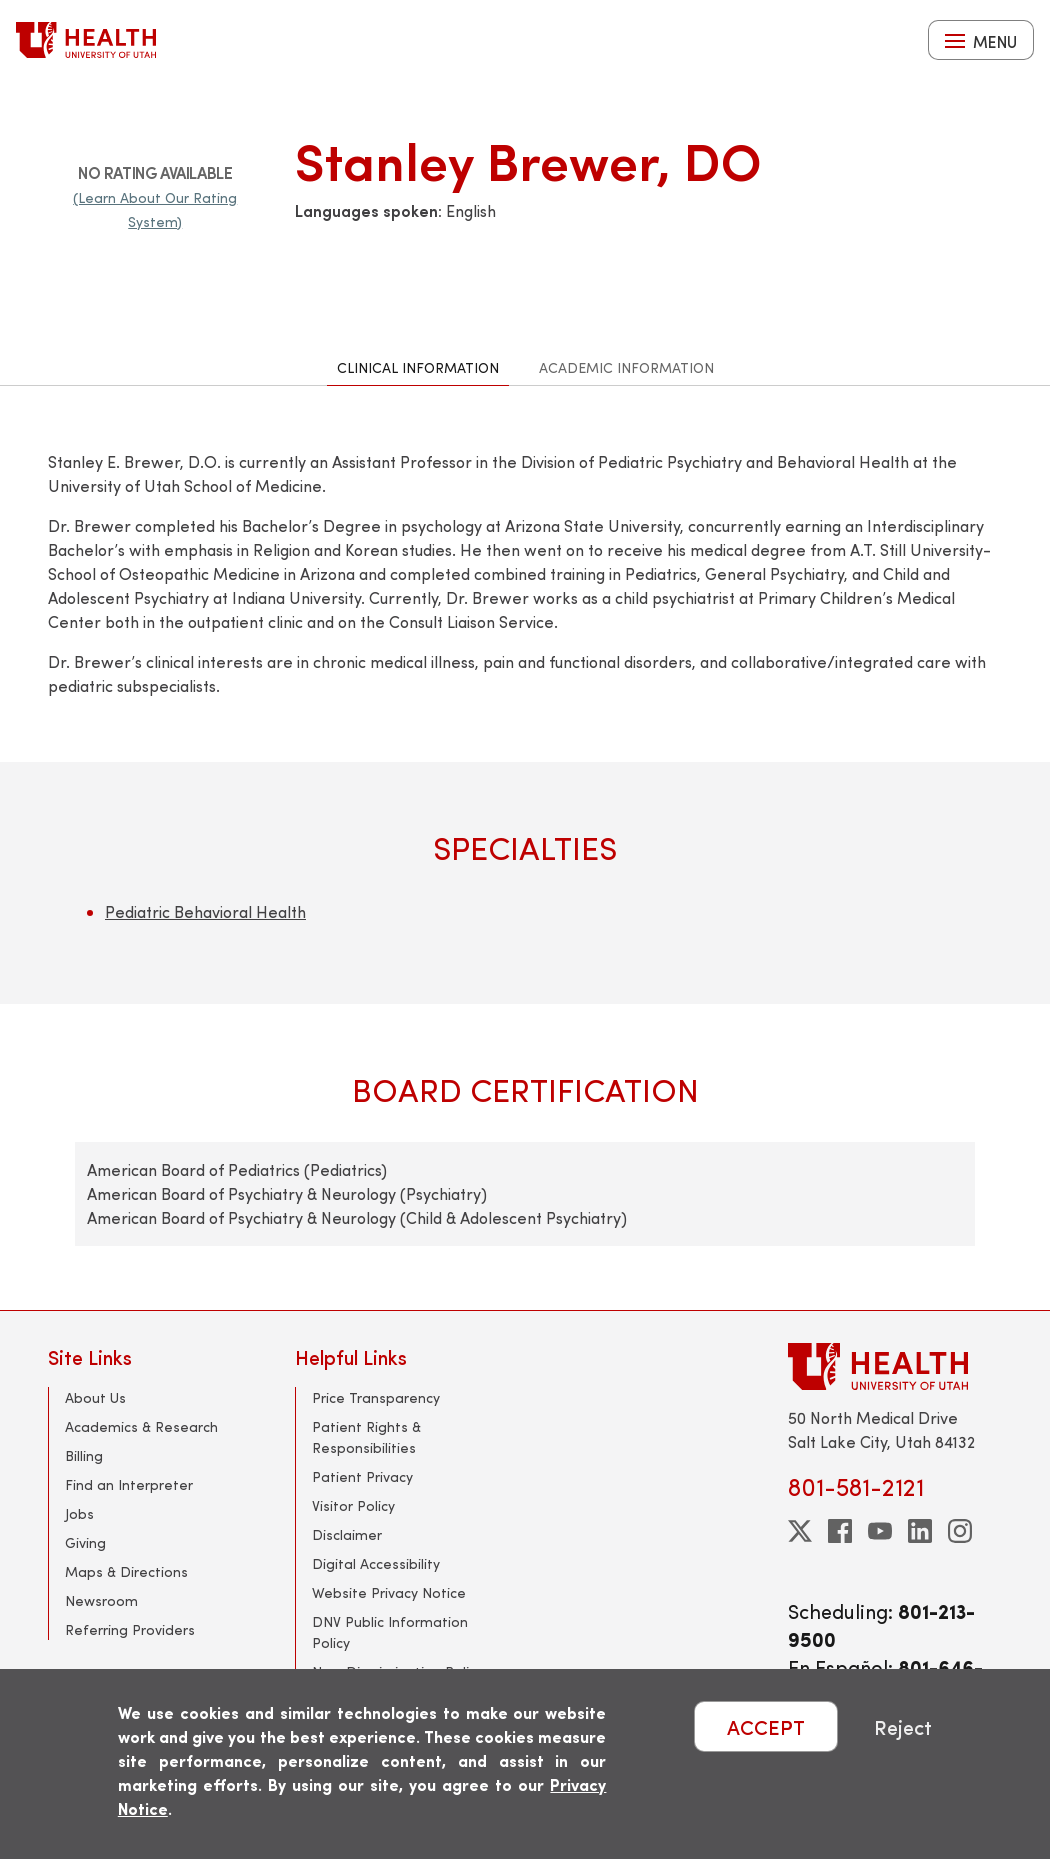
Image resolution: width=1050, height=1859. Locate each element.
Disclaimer (347, 1534)
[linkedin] (920, 1531)
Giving (85, 1542)
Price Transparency (376, 1397)
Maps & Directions (126, 1571)
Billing (84, 1455)
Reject (903, 1726)
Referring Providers (130, 1629)
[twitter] (800, 1531)
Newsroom (101, 1600)
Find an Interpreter (129, 1484)
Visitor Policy (353, 1505)
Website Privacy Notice (389, 1592)
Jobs (79, 1513)
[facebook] (840, 1531)
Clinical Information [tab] (418, 367)
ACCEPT (766, 1726)
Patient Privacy (362, 1476)
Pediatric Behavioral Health (205, 911)
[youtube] (880, 1531)
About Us (95, 1397)
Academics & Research (141, 1426)
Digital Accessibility (376, 1563)
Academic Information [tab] (626, 367)
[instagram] (960, 1531)
